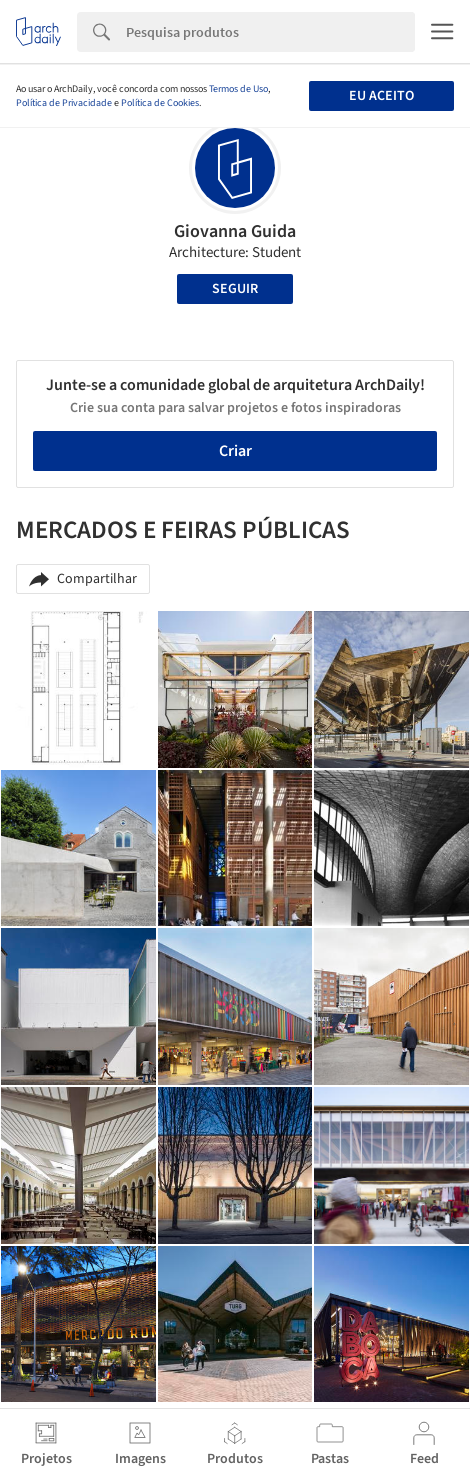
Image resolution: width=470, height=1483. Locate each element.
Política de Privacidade (64, 103)
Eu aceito (381, 96)
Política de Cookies (160, 103)
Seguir (235, 289)
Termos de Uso (238, 89)
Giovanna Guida (235, 231)
